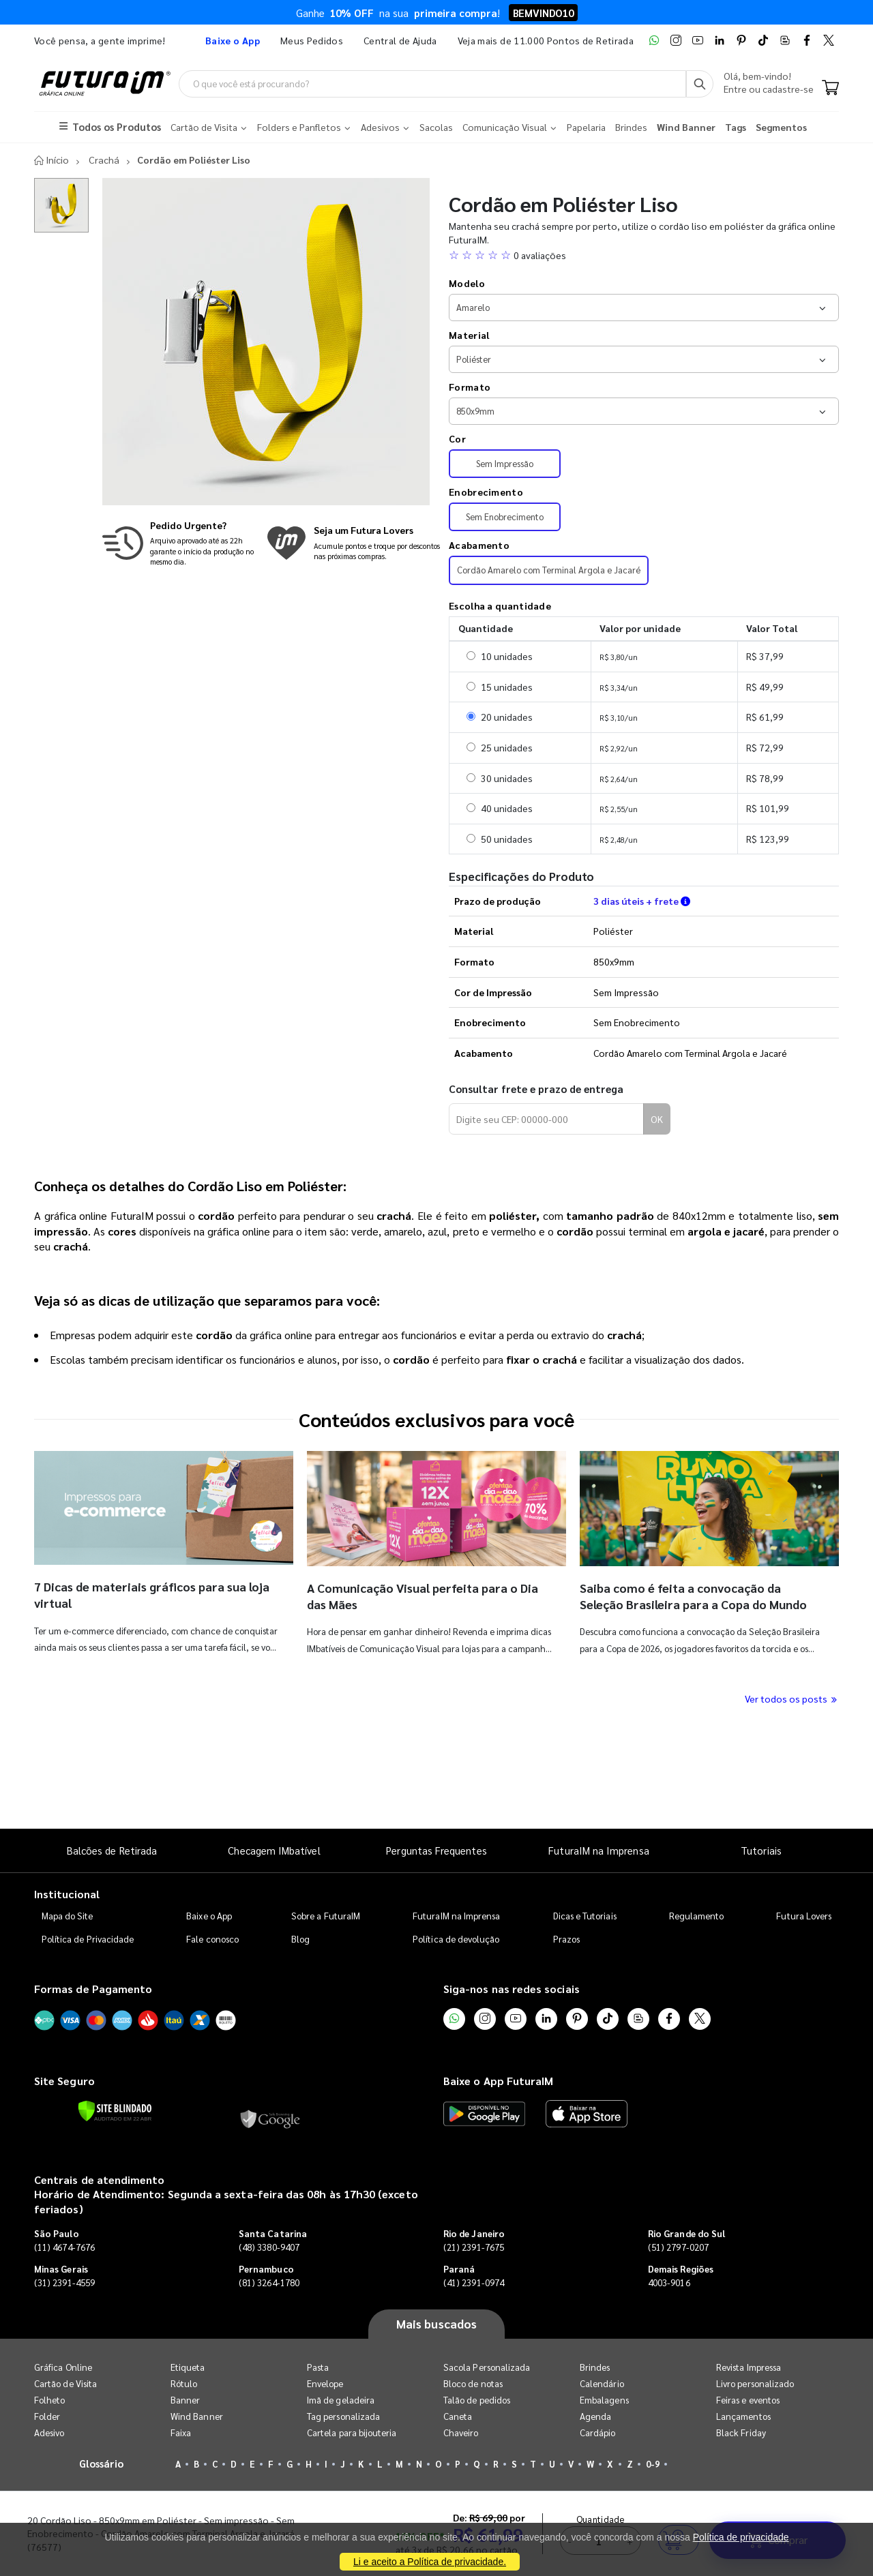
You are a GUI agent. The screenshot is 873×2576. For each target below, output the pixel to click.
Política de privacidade (741, 2537)
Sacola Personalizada (486, 2367)
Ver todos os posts (792, 1698)
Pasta (318, 2367)
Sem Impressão (504, 464)
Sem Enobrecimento (505, 517)
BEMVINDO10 (543, 12)
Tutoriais (761, 1850)
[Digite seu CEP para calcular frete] (546, 1119)
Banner (185, 2400)
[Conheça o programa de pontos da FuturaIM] (353, 543)
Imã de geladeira (340, 2400)
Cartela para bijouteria (352, 2432)
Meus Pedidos (311, 40)
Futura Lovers (803, 1916)
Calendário (602, 2383)
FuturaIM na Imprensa (598, 1850)
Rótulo (184, 2383)
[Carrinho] (830, 88)
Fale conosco (212, 1939)
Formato (469, 387)
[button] (644, 255)
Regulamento (696, 1916)
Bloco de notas (473, 2383)
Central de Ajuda (400, 40)
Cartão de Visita (65, 2383)
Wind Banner (197, 2416)
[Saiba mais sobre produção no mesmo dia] (180, 543)
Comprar (778, 1793)
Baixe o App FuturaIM (498, 2081)
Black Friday (741, 2432)
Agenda (595, 2416)
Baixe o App (209, 1916)
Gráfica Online (63, 2367)
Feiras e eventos (748, 2400)
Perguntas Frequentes (436, 1850)
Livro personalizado (755, 2383)
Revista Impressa (748, 2367)
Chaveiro (461, 2432)
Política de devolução (456, 1939)
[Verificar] (115, 2111)
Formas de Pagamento (93, 1989)
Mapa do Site (67, 1916)
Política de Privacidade (88, 1939)
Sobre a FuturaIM (325, 1916)
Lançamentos (743, 2416)
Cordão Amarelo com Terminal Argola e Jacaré (548, 570)
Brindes (595, 2367)
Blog (300, 1939)
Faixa (181, 2432)
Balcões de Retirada (112, 1850)
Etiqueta (188, 2367)
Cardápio (598, 2432)
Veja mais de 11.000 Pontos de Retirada (546, 40)
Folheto (49, 2400)
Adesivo (49, 2432)
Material (469, 335)
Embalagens (604, 2400)
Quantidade (601, 1772)
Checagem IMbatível (274, 1850)
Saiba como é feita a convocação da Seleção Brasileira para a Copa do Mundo (693, 1596)
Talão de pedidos (476, 2400)
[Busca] (699, 84)
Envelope (325, 2383)
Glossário (101, 2463)
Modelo (467, 284)
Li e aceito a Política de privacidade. (429, 2561)
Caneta (457, 2416)
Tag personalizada (343, 2416)
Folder (47, 2416)
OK (657, 1119)
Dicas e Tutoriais (585, 1916)
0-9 (653, 2464)
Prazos (566, 1939)
